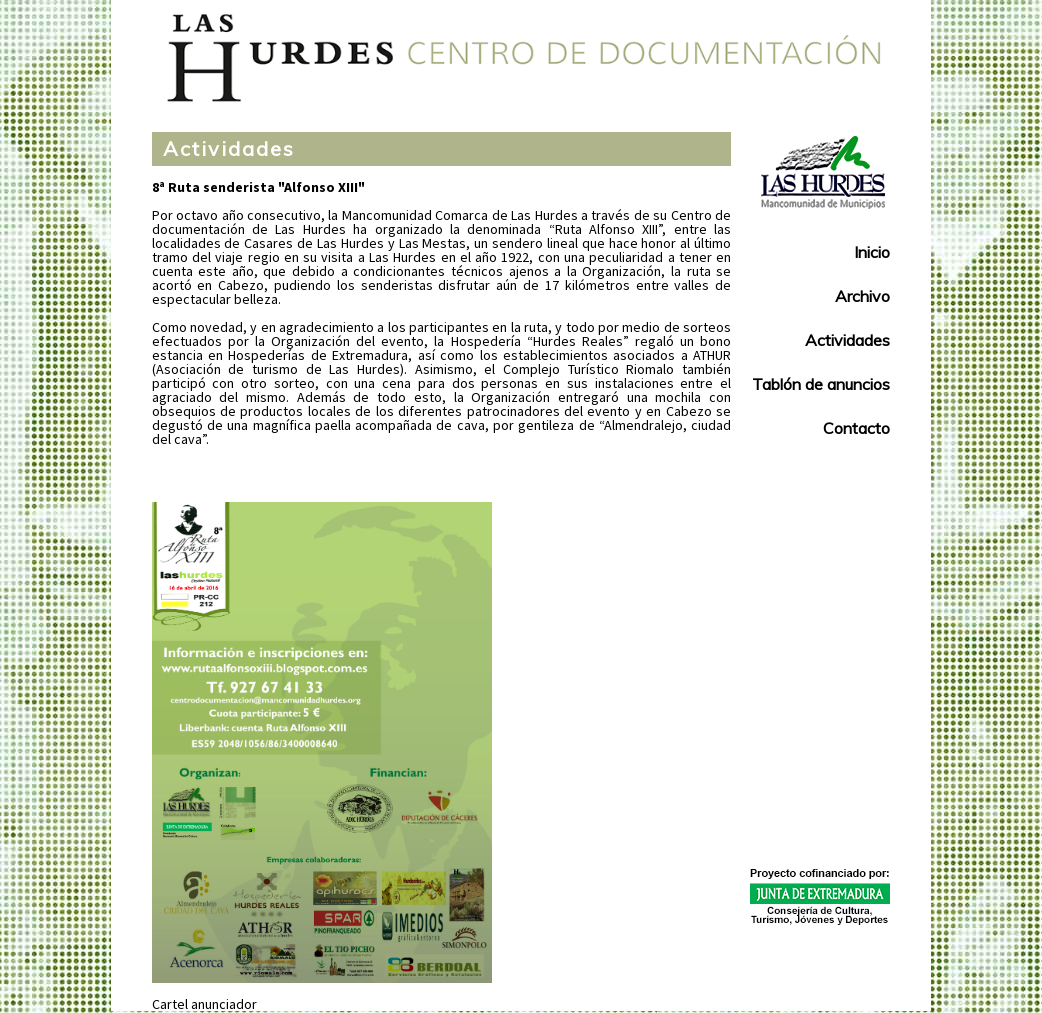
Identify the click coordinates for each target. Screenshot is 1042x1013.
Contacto (856, 428)
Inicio (872, 252)
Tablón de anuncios (821, 384)
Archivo (862, 296)
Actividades (229, 148)
